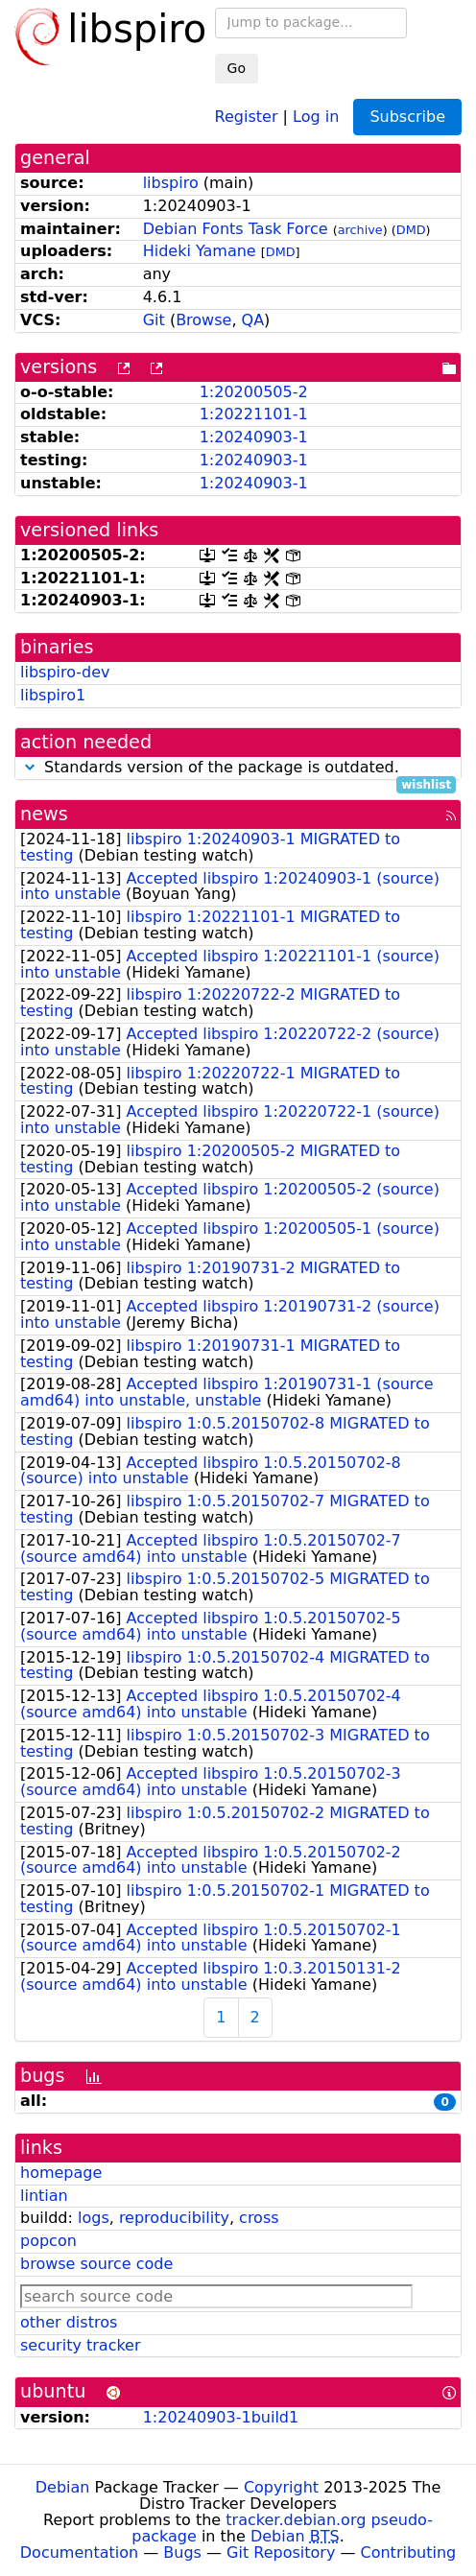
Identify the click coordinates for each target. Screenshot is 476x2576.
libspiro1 (52, 695)
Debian (63, 2487)
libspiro (171, 183)
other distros (68, 2322)
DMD (411, 230)
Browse (203, 320)
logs (93, 2218)
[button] (30, 767)
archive (360, 230)
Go (236, 68)
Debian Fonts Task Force (235, 229)
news (44, 814)
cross (258, 2218)
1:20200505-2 (254, 392)
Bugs (182, 2552)
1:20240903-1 (254, 437)
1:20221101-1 (254, 414)
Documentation (79, 2552)
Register (246, 115)
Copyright (281, 2487)
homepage (61, 2172)
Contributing (409, 2552)
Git (154, 320)
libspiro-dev (65, 672)
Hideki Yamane (199, 251)
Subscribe (407, 116)
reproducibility (174, 2218)
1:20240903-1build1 (220, 2417)
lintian (44, 2195)
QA (253, 320)
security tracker (80, 2345)
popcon (48, 2241)
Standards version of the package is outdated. (238, 768)
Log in (316, 115)
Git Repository (280, 2552)
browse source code (96, 2264)
